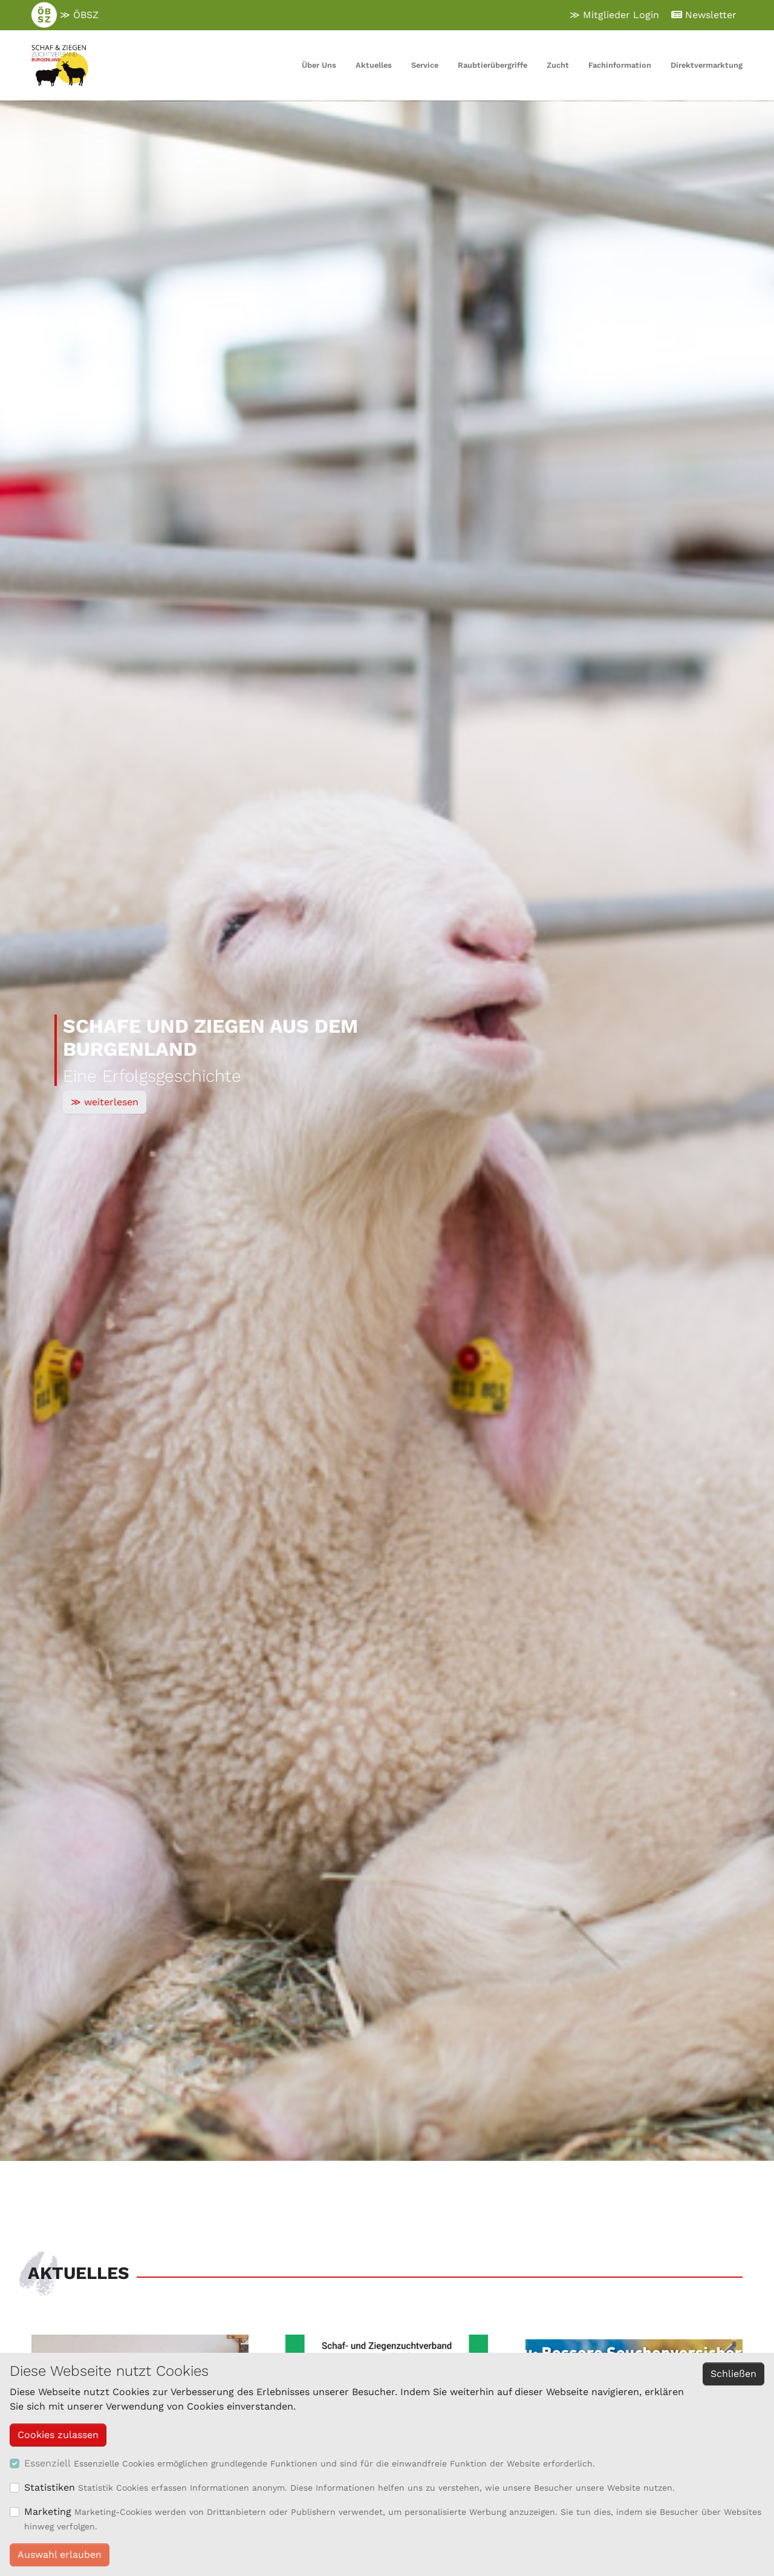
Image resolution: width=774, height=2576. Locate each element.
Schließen (733, 2373)
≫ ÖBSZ (65, 15)
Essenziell (47, 2463)
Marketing (47, 2511)
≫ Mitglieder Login (614, 15)
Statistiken (49, 2487)
